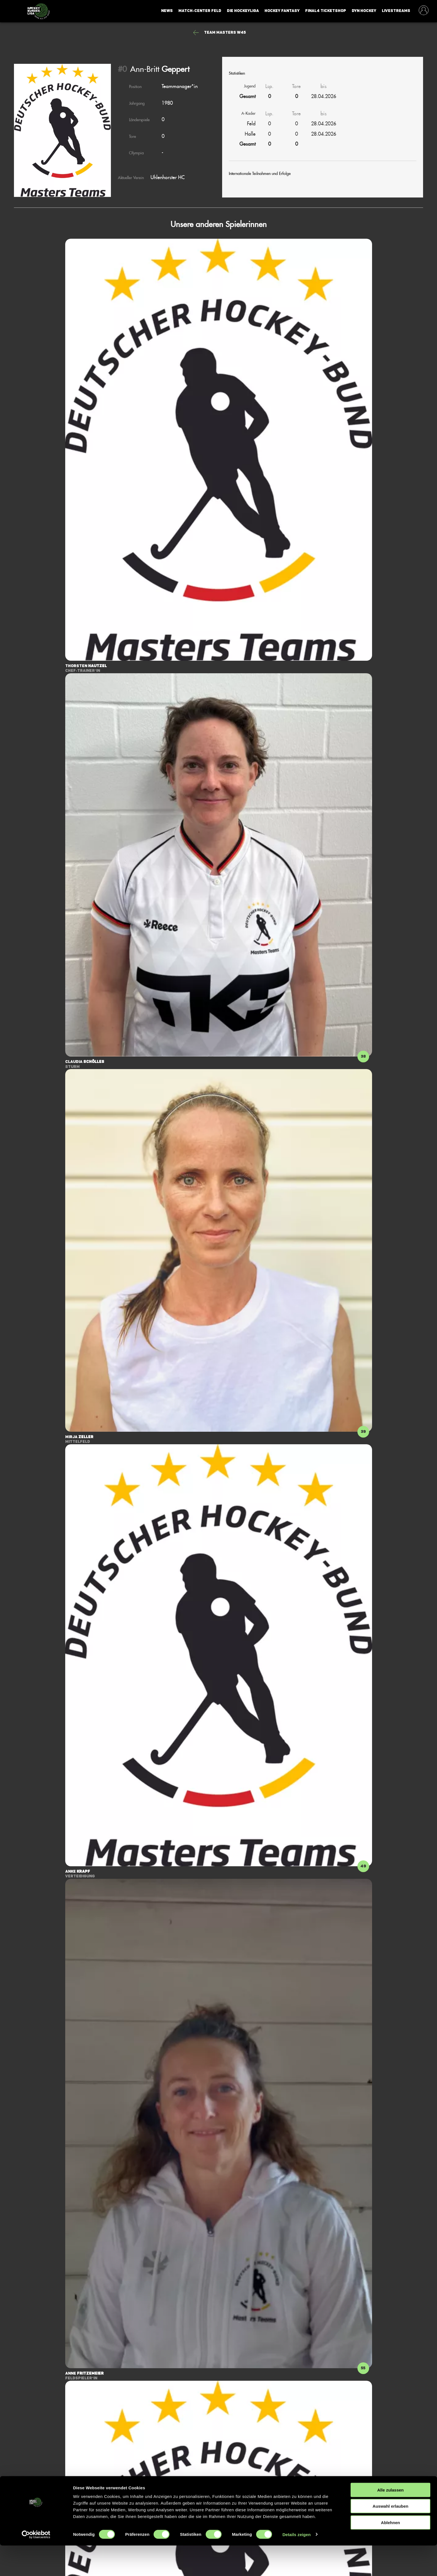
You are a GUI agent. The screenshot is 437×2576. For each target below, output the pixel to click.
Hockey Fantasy (282, 10)
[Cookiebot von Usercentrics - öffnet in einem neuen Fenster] (36, 2565)
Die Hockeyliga (243, 10)
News (167, 10)
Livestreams (396, 10)
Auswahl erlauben (390, 2536)
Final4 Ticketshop (325, 10)
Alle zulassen (390, 2520)
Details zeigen (296, 2565)
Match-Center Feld (199, 10)
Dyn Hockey (364, 10)
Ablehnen (390, 2553)
